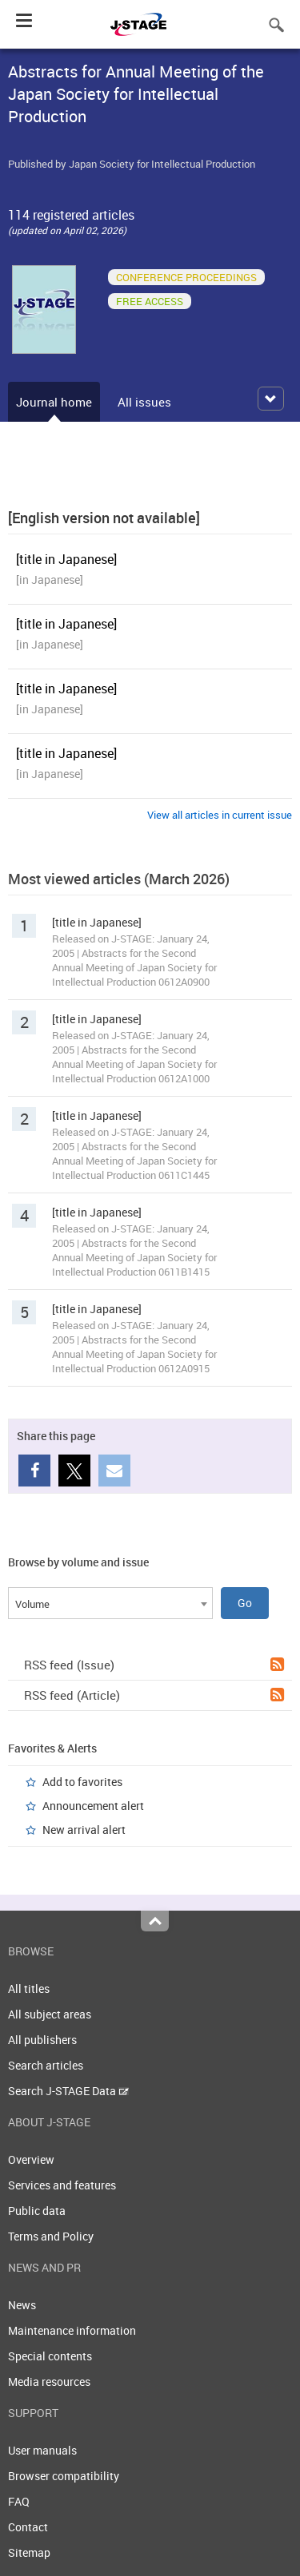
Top (155, 1921)
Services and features (62, 2185)
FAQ (19, 2501)
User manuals (42, 2450)
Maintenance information (72, 2330)
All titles (29, 1988)
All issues (144, 402)
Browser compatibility (63, 2475)
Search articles (45, 2065)
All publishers (42, 2039)
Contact (28, 2526)
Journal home (54, 402)
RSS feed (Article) (154, 1695)
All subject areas (49, 2014)
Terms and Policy (51, 2236)
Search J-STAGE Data (68, 2090)
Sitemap (29, 2552)
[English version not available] (104, 517)
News (22, 2304)
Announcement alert (93, 1805)
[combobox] (110, 1603)
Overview (31, 2159)
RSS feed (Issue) (154, 1665)
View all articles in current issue (219, 815)
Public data (37, 2210)
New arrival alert (84, 1829)
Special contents (50, 2356)
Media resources (49, 2381)
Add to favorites (82, 1781)
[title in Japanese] (66, 559)
